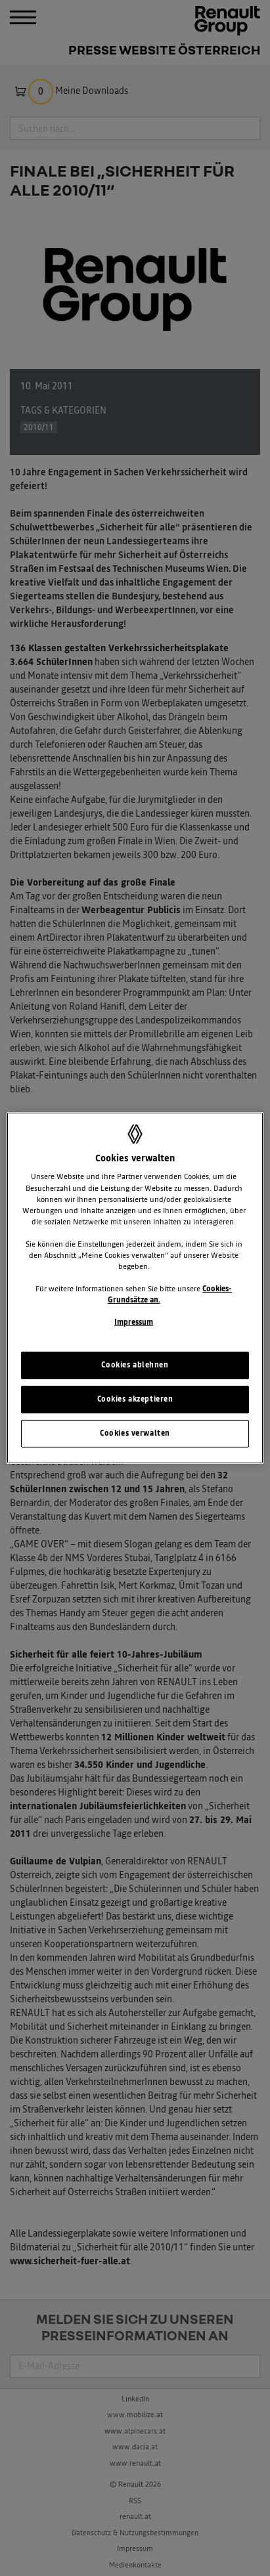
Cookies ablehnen (134, 1365)
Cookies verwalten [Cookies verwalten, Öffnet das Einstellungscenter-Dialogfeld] (135, 1433)
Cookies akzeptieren (135, 1399)
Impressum (133, 1322)
